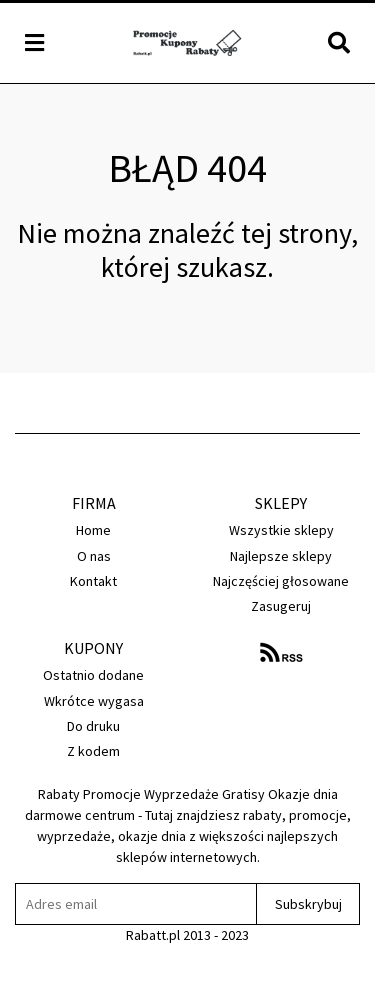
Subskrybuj (308, 904)
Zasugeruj (281, 606)
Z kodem (93, 751)
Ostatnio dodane (93, 675)
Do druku (93, 726)
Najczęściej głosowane (281, 581)
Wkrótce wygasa (94, 701)
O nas (94, 556)
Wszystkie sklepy (281, 530)
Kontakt (93, 581)
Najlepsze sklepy (281, 556)
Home (93, 530)
